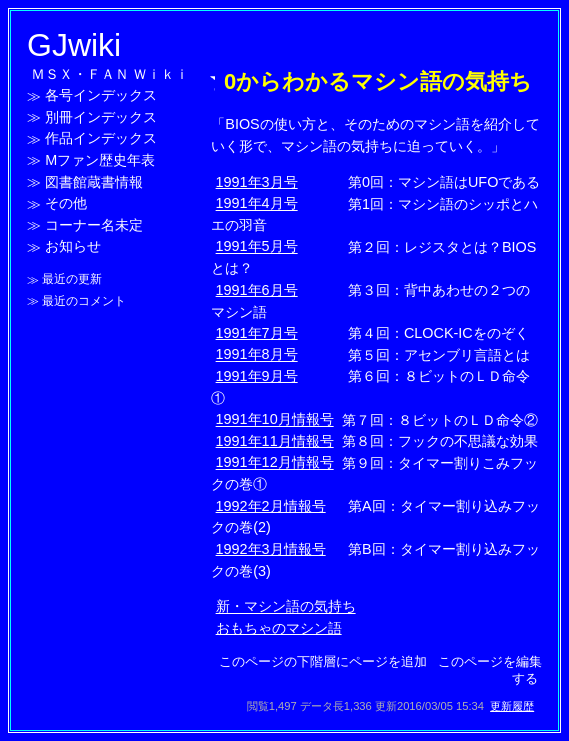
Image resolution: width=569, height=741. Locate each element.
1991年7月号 (257, 333)
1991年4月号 (257, 204)
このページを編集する (490, 670)
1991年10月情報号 (275, 420)
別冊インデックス (101, 117)
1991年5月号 (257, 247)
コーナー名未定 (94, 225)
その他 (66, 204)
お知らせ (73, 247)
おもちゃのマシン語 (279, 628)
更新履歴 (512, 706)
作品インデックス (101, 139)
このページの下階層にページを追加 (323, 661)
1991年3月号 (257, 182)
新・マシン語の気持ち (286, 607)
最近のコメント (84, 301)
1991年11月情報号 (275, 441)
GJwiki (74, 45)
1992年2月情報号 (271, 506)
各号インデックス (101, 96)
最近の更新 (72, 280)
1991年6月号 (257, 290)
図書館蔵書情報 (94, 182)
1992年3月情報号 (271, 549)
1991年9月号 (257, 376)
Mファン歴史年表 (100, 160)
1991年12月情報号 (275, 463)
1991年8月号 (257, 355)
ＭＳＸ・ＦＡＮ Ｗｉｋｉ (110, 74)
